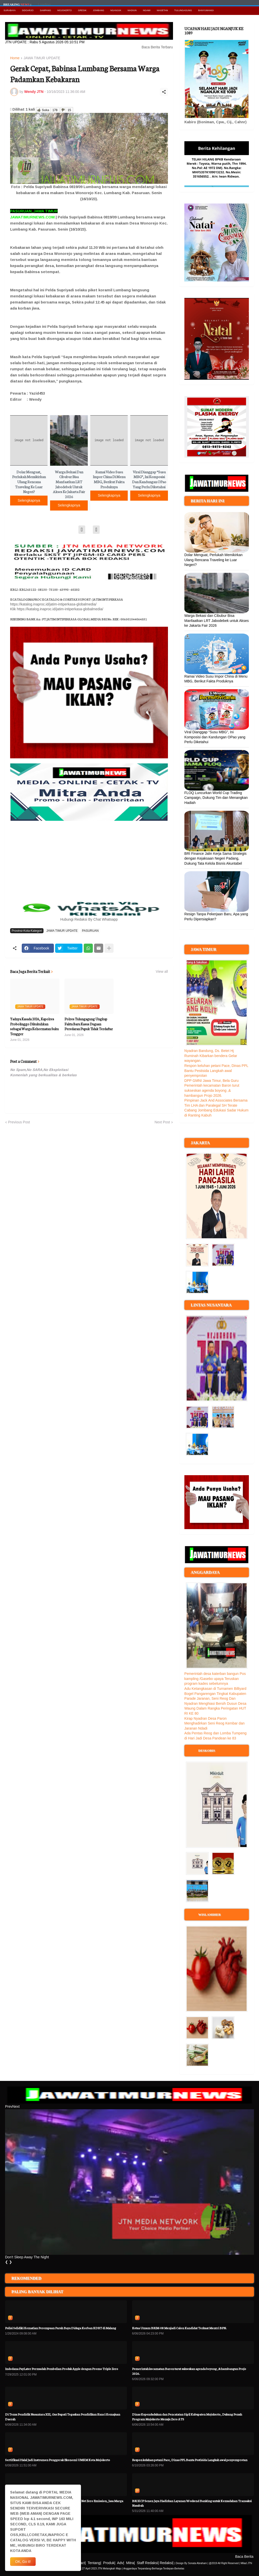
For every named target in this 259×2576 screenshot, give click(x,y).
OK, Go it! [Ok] (23, 2562)
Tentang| (94, 2563)
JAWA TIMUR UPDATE (42, 58)
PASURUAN (90, 930)
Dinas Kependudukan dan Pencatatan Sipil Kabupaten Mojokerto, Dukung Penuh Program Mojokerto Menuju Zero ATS (187, 2416)
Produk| (109, 2563)
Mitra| (130, 2563)
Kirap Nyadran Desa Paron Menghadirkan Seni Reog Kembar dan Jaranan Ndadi (214, 1723)
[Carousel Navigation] (89, 529)
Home (14, 58)
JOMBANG (98, 10)
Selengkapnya (29, 500)
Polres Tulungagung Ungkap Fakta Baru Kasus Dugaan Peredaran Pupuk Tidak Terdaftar (88, 1024)
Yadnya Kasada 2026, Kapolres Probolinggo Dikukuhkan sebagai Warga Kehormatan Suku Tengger (34, 1026)
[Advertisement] (89, 861)
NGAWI (146, 10)
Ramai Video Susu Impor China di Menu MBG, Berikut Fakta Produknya (109, 479)
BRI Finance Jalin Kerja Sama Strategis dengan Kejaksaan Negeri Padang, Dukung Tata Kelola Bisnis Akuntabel (215, 858)
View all (162, 971)
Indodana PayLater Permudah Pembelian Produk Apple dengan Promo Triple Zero (61, 2368)
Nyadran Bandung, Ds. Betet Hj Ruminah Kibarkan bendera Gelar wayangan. (210, 1056)
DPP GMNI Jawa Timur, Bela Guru (211, 1081)
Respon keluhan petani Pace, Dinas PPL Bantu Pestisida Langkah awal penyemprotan (216, 1071)
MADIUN (132, 10)
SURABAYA (10, 10)
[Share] (164, 92)
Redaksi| (166, 2563)
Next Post (162, 1122)
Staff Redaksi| (148, 2563)
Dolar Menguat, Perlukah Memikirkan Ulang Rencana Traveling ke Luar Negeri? (29, 481)
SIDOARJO (28, 10)
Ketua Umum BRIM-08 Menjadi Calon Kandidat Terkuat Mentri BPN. (179, 2328)
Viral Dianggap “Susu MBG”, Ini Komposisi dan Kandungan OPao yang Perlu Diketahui (149, 479)
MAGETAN (162, 10)
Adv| (120, 2563)
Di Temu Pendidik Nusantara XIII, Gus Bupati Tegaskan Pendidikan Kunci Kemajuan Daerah (62, 2416)
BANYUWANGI (206, 10)
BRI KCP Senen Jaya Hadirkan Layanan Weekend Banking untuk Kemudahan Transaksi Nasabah (192, 2503)
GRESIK (82, 10)
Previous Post (19, 1122)
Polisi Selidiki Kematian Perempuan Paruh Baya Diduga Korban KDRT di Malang (60, 2328)
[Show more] (109, 948)
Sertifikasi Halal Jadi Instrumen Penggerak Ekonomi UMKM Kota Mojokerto (57, 2460)
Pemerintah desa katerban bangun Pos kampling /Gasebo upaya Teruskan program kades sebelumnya (215, 1679)
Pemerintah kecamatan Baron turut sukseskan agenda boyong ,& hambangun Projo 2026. (211, 1090)
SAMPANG (45, 10)
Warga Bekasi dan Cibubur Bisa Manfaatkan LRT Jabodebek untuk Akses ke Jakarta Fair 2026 (69, 484)
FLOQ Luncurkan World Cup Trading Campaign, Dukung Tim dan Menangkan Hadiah (216, 798)
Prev (8, 2106)
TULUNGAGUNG (183, 10)
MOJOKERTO (64, 10)
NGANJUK (116, 10)
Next (16, 2106)
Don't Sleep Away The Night (27, 2257)
